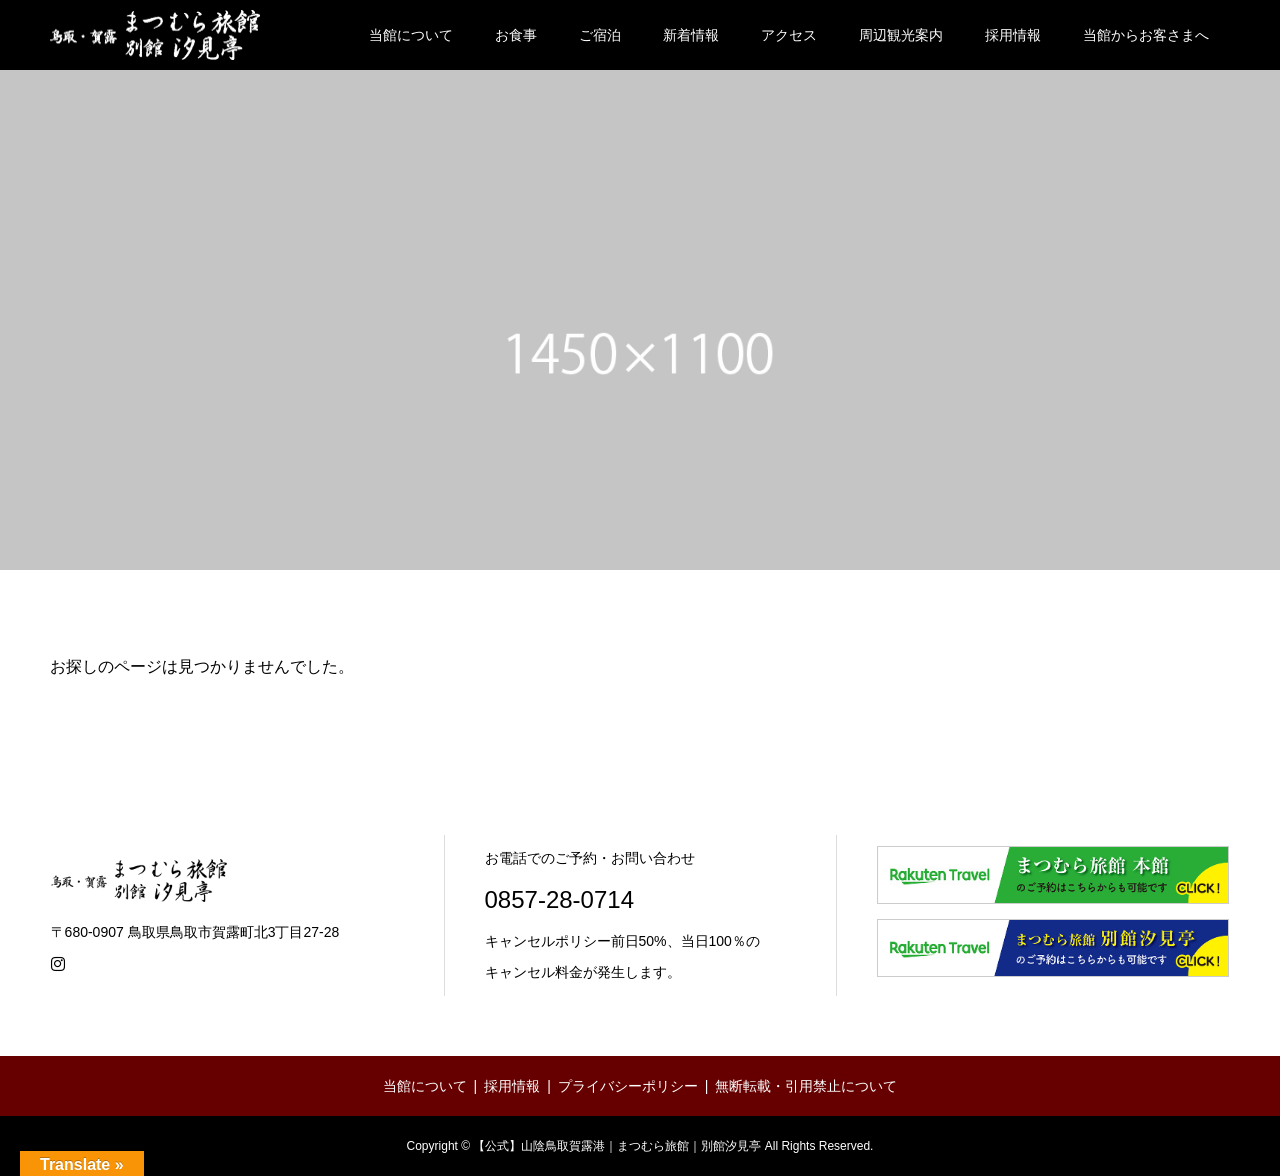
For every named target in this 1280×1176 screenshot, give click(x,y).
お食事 (516, 35)
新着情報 (691, 35)
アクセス (789, 35)
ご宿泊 (600, 35)
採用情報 (1013, 35)
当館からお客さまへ (1146, 35)
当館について (411, 35)
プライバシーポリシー (628, 1086)
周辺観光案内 (901, 35)
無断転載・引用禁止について (806, 1086)
